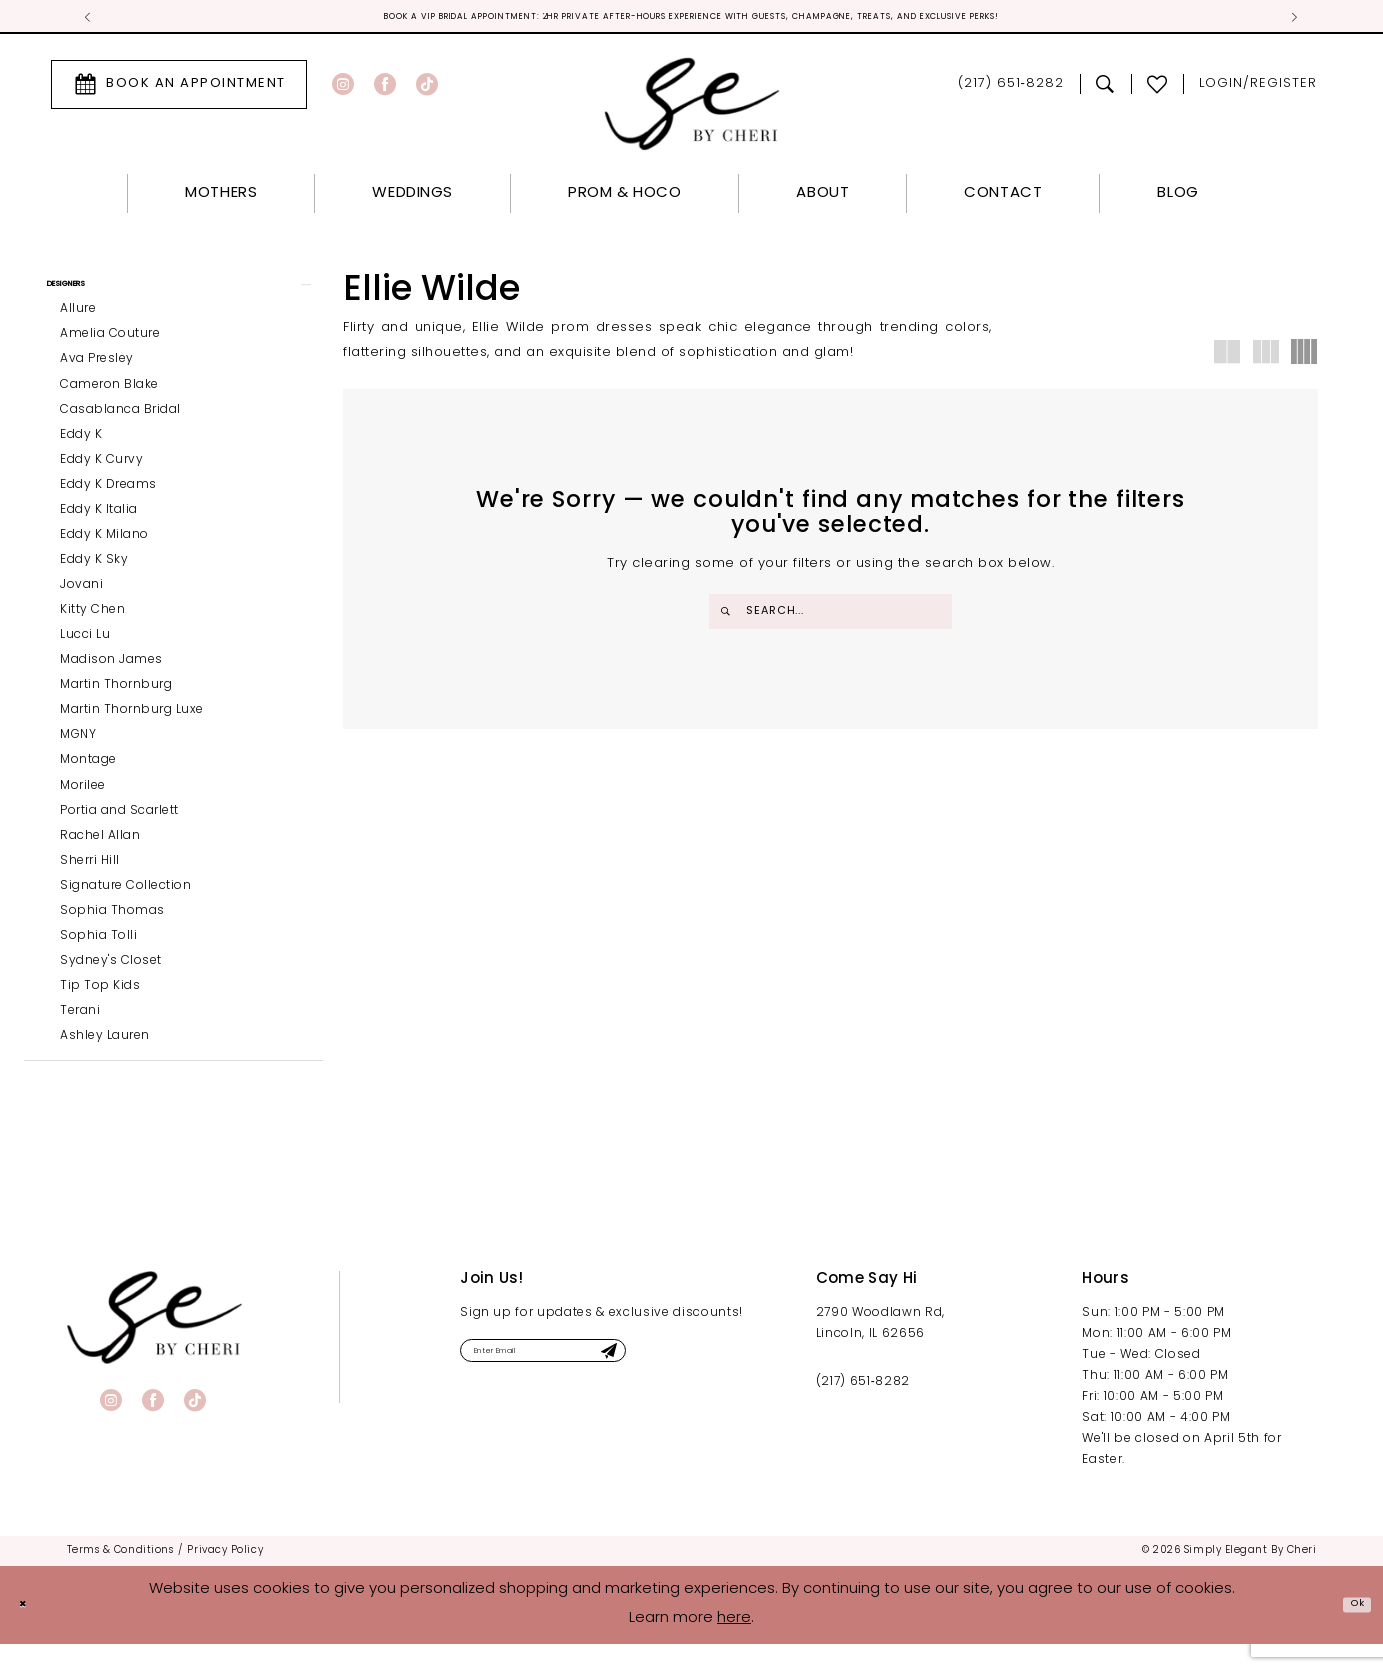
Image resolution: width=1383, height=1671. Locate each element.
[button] (1257, 89)
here (734, 1645)
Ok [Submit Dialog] (1350, 1631)
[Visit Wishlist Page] (1157, 89)
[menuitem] (179, 89)
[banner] (154, 1344)
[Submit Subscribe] (697, 1383)
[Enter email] (592, 1383)
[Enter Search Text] (830, 616)
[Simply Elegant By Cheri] (691, 108)
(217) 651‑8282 (863, 1409)
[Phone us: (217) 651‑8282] (1010, 89)
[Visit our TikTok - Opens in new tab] (427, 89)
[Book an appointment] (179, 89)
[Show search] (1105, 89)
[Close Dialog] (30, 1631)
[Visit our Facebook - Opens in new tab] (385, 89)
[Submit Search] (729, 616)
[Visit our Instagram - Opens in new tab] (343, 89)
